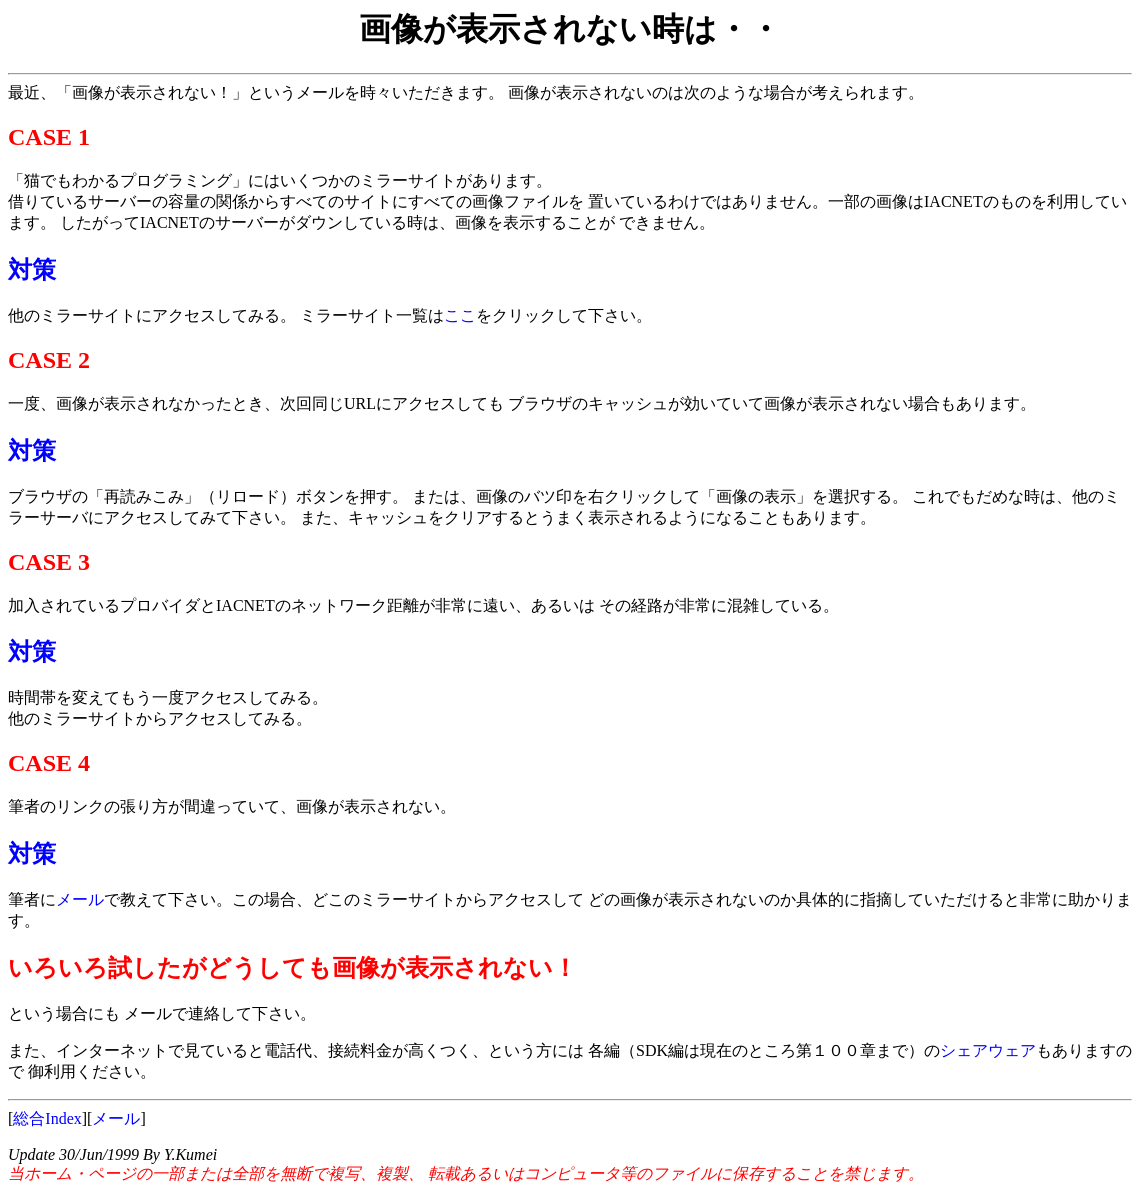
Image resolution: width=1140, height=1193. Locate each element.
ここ (460, 315)
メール (80, 899)
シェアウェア (988, 1050)
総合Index (47, 1118)
